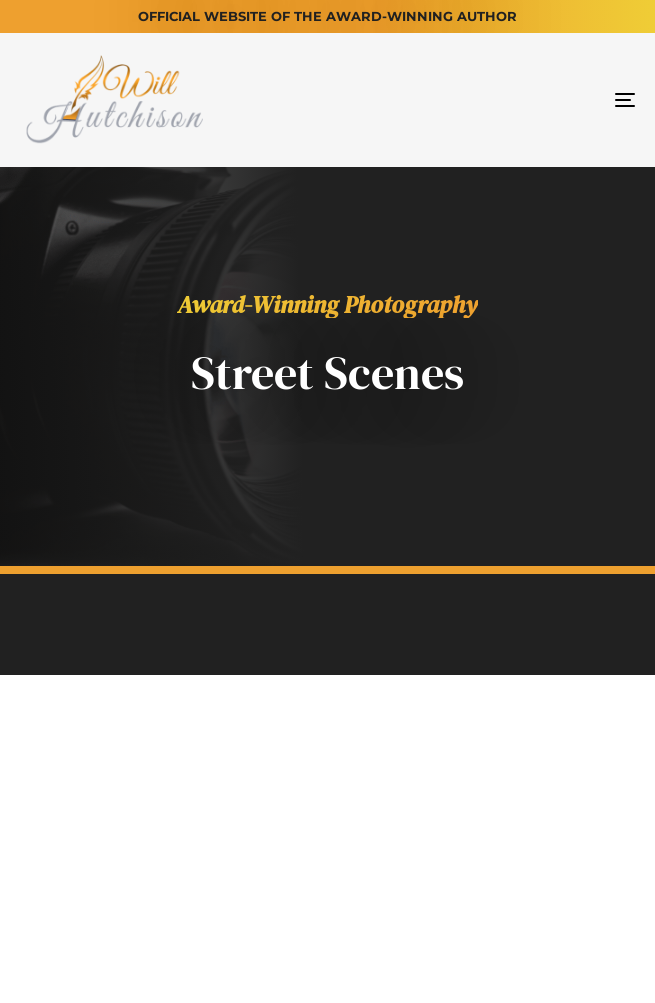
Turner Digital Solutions (417, 959)
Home (71, 782)
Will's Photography (416, 782)
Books (272, 782)
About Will (169, 782)
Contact (569, 782)
